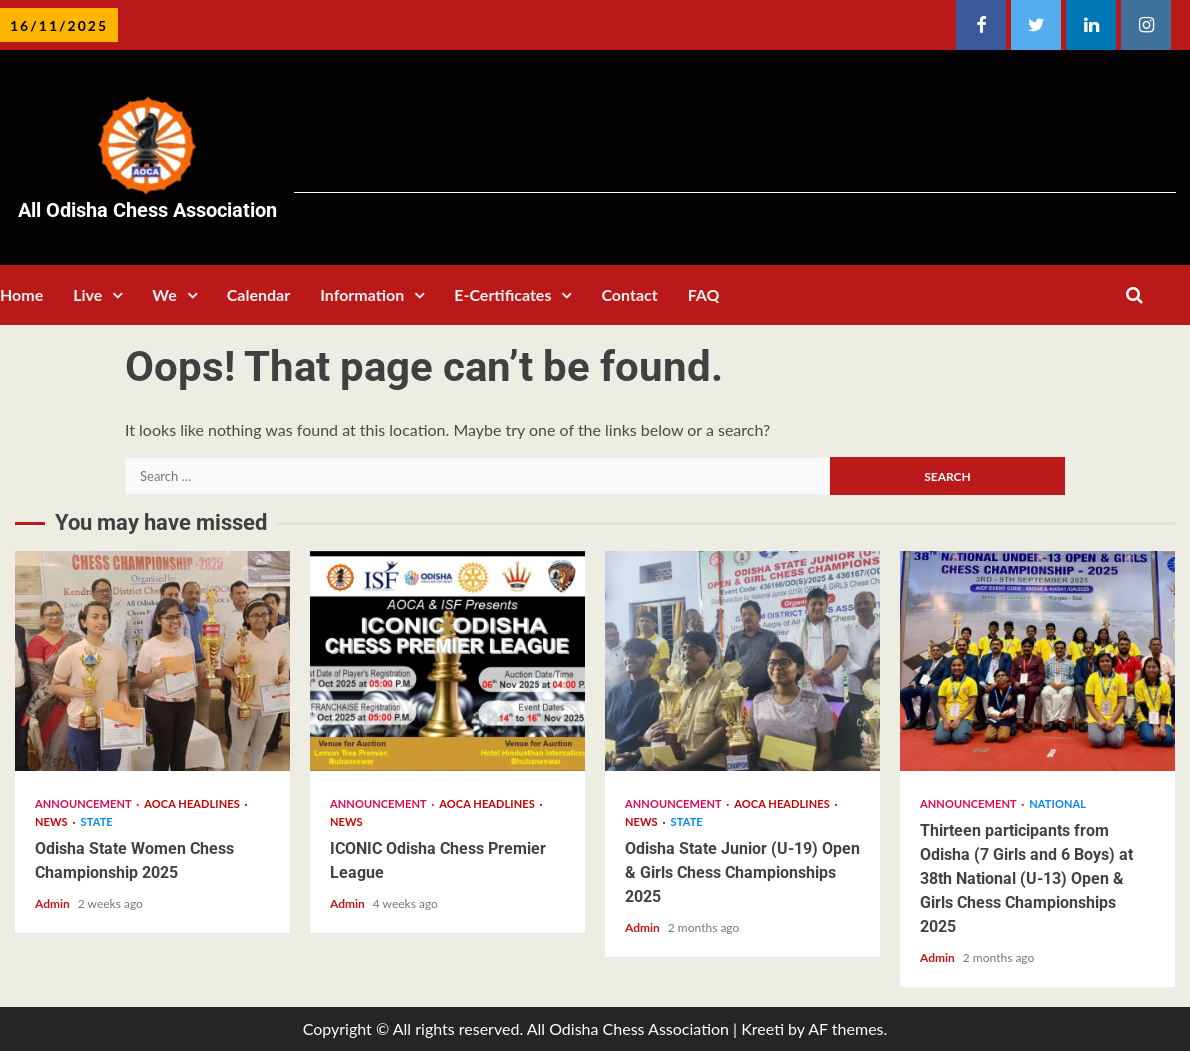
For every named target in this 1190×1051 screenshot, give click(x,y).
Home (21, 294)
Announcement (84, 803)
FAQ (704, 294)
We (164, 294)
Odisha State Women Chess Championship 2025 (152, 661)
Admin (54, 903)
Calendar (258, 294)
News (52, 821)
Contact (629, 294)
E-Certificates (502, 294)
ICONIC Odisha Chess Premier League (447, 661)
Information (362, 294)
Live (87, 294)
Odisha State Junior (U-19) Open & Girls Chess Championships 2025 (742, 661)
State (97, 821)
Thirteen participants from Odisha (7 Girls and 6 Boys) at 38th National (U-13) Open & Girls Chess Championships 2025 (1037, 661)
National (1057, 803)
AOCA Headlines (193, 803)
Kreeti (762, 1028)
